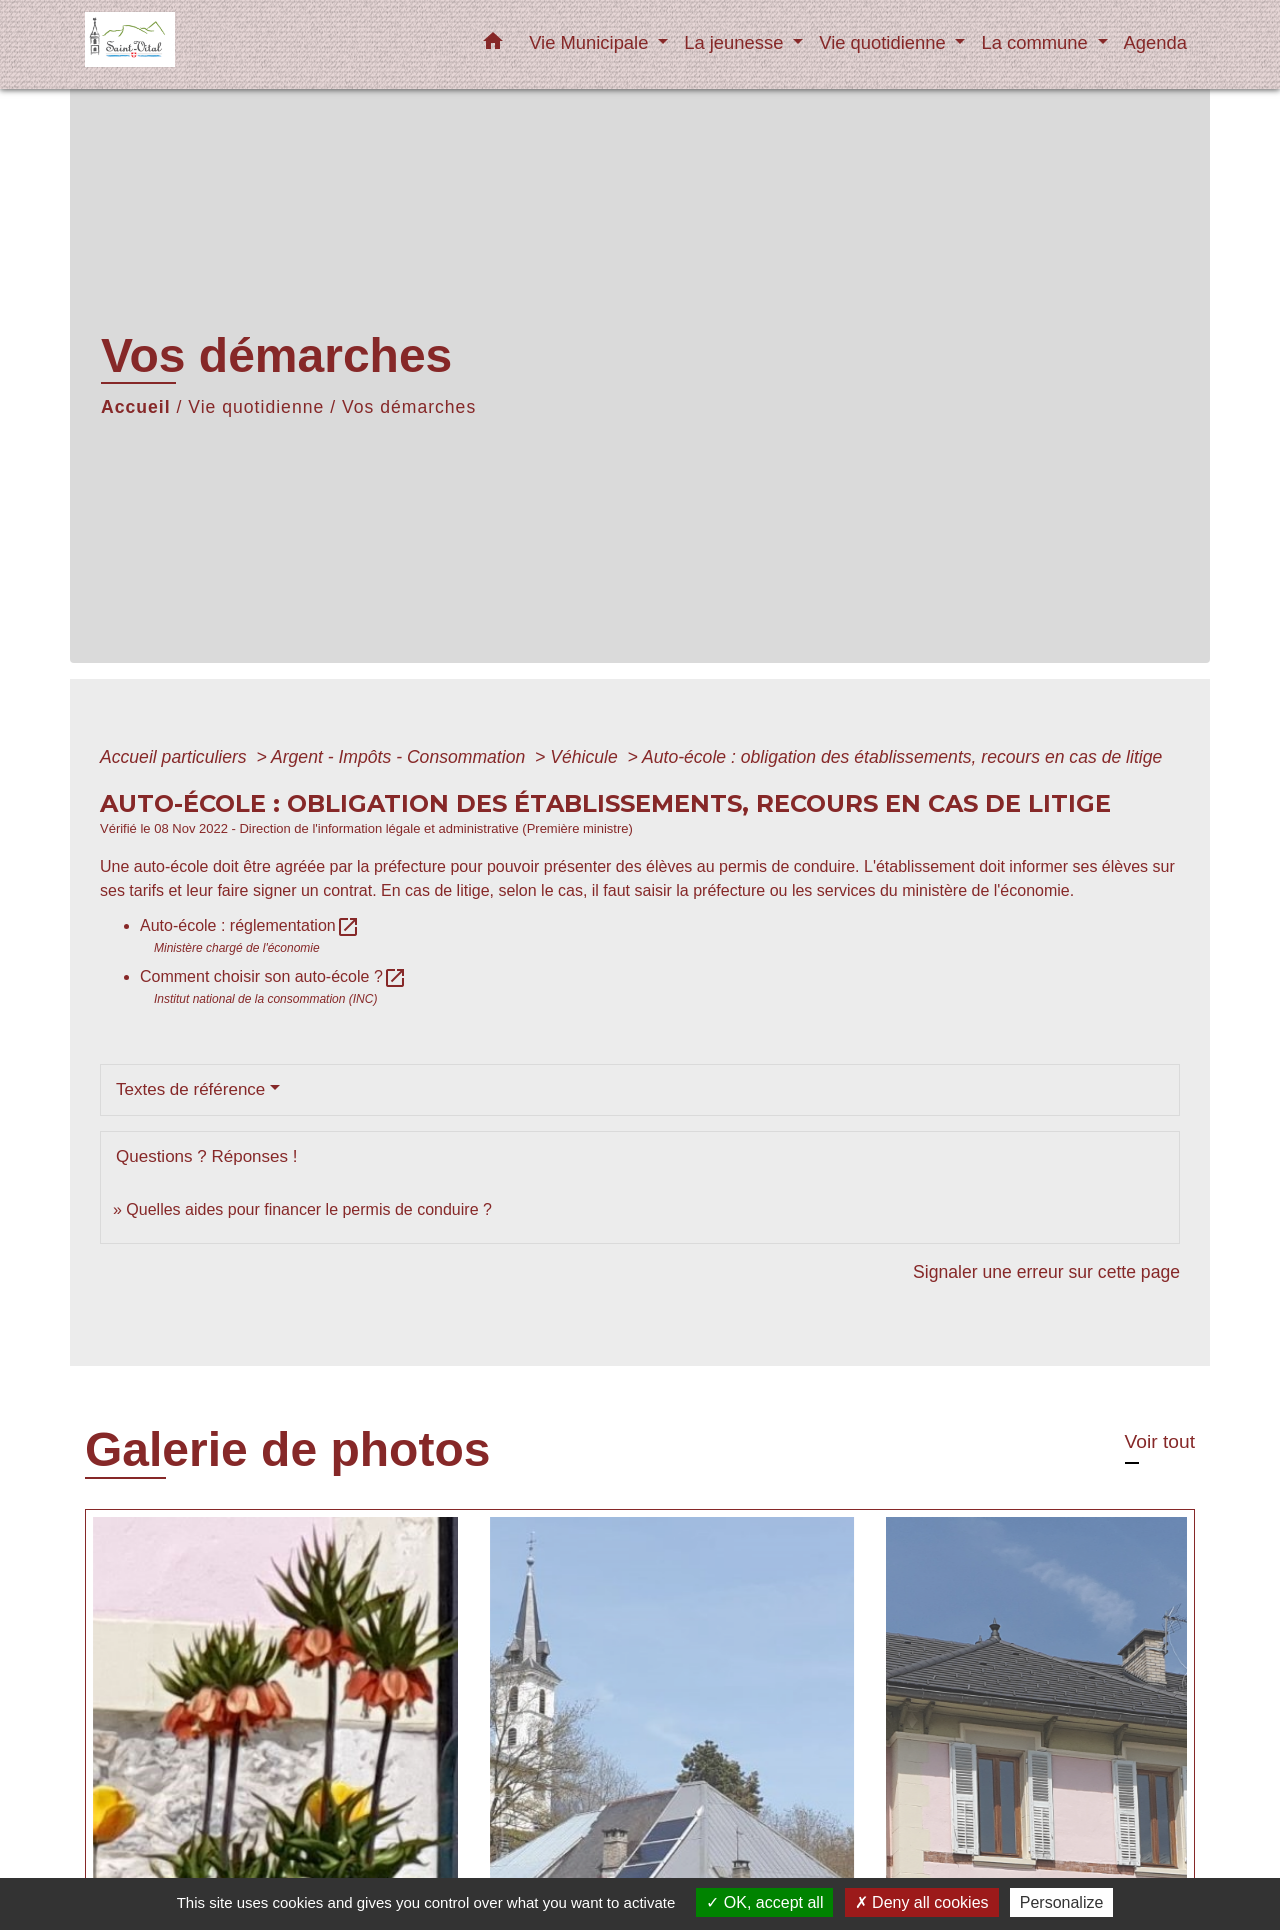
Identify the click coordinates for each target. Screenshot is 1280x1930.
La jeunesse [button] (736, 42)
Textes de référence (190, 1089)
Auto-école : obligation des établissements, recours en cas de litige (902, 757)
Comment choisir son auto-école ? (273, 976)
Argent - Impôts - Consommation (400, 757)
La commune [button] (1036, 42)
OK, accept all (764, 1902)
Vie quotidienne (256, 407)
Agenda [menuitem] (1155, 42)
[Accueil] (210, 44)
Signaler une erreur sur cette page (1046, 1272)
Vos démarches (409, 407)
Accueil (136, 407)
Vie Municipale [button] (591, 42)
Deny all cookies (922, 1902)
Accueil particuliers (176, 757)
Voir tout (1160, 1441)
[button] (493, 45)
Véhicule (586, 757)
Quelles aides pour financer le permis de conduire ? (309, 1209)
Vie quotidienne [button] (885, 42)
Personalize (1062, 1902)
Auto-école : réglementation (250, 925)
